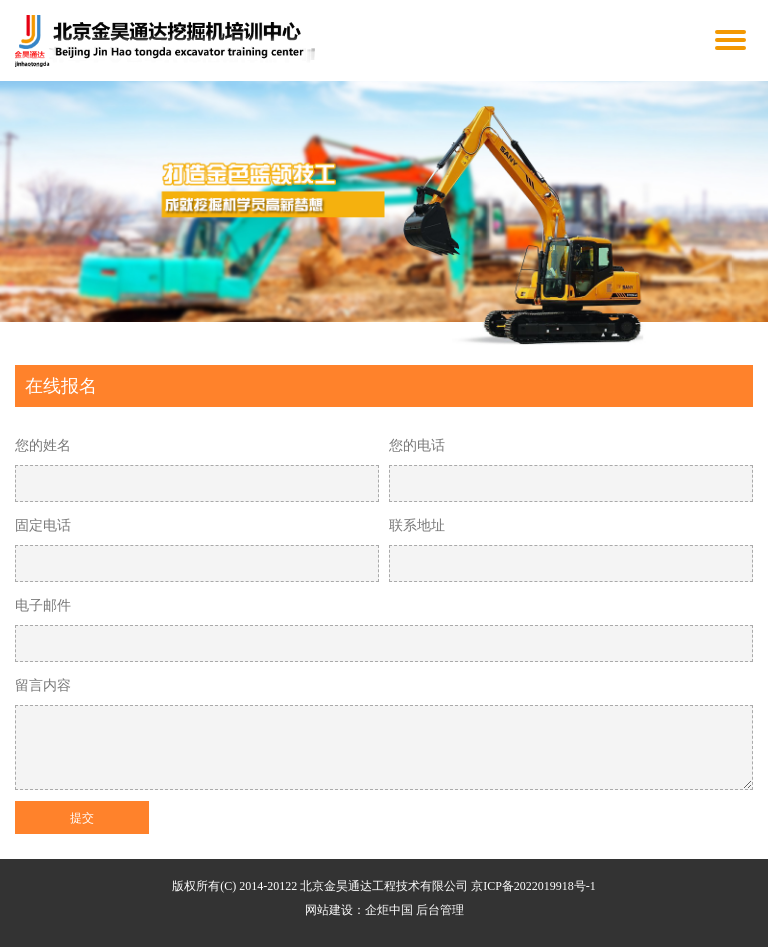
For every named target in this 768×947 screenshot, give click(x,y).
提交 (82, 818)
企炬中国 (389, 910)
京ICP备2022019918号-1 (533, 886)
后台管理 (440, 910)
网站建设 (329, 910)
